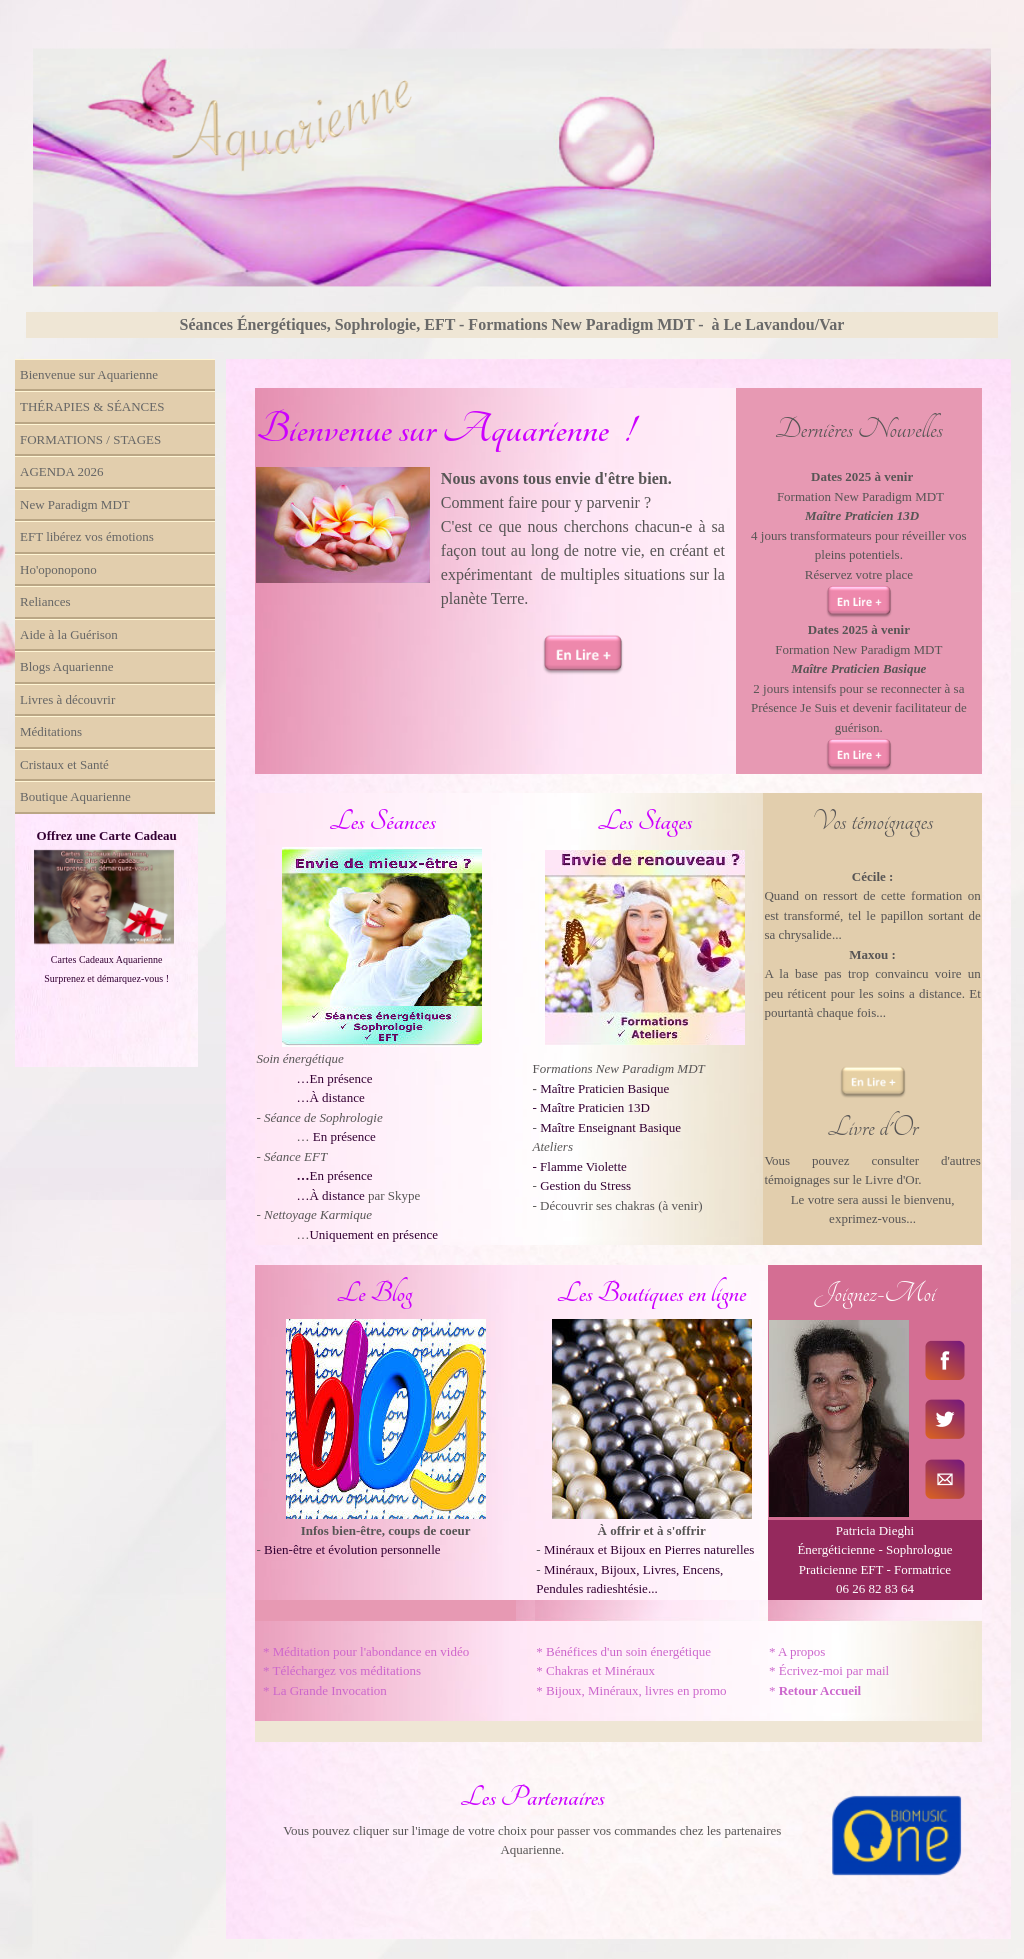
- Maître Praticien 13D (591, 1107)
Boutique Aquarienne (75, 796)
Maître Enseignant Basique (610, 1127)
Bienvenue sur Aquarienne (89, 374)
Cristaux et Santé (64, 764)
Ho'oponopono (58, 569)
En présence (344, 1136)
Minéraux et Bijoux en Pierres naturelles (649, 1549)
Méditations (51, 731)
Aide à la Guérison (69, 634)
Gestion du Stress (585, 1185)
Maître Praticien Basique (604, 1088)
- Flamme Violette (580, 1166)
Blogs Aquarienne (67, 666)
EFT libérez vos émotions (87, 536)
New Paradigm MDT (75, 504)
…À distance (330, 1097)
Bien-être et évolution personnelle (352, 1549)
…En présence (334, 1078)
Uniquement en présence (373, 1234)
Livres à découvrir (67, 699)
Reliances (45, 601)
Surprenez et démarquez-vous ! (106, 978)
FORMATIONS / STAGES (90, 439)
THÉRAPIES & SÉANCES (92, 406)
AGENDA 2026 (61, 471)
